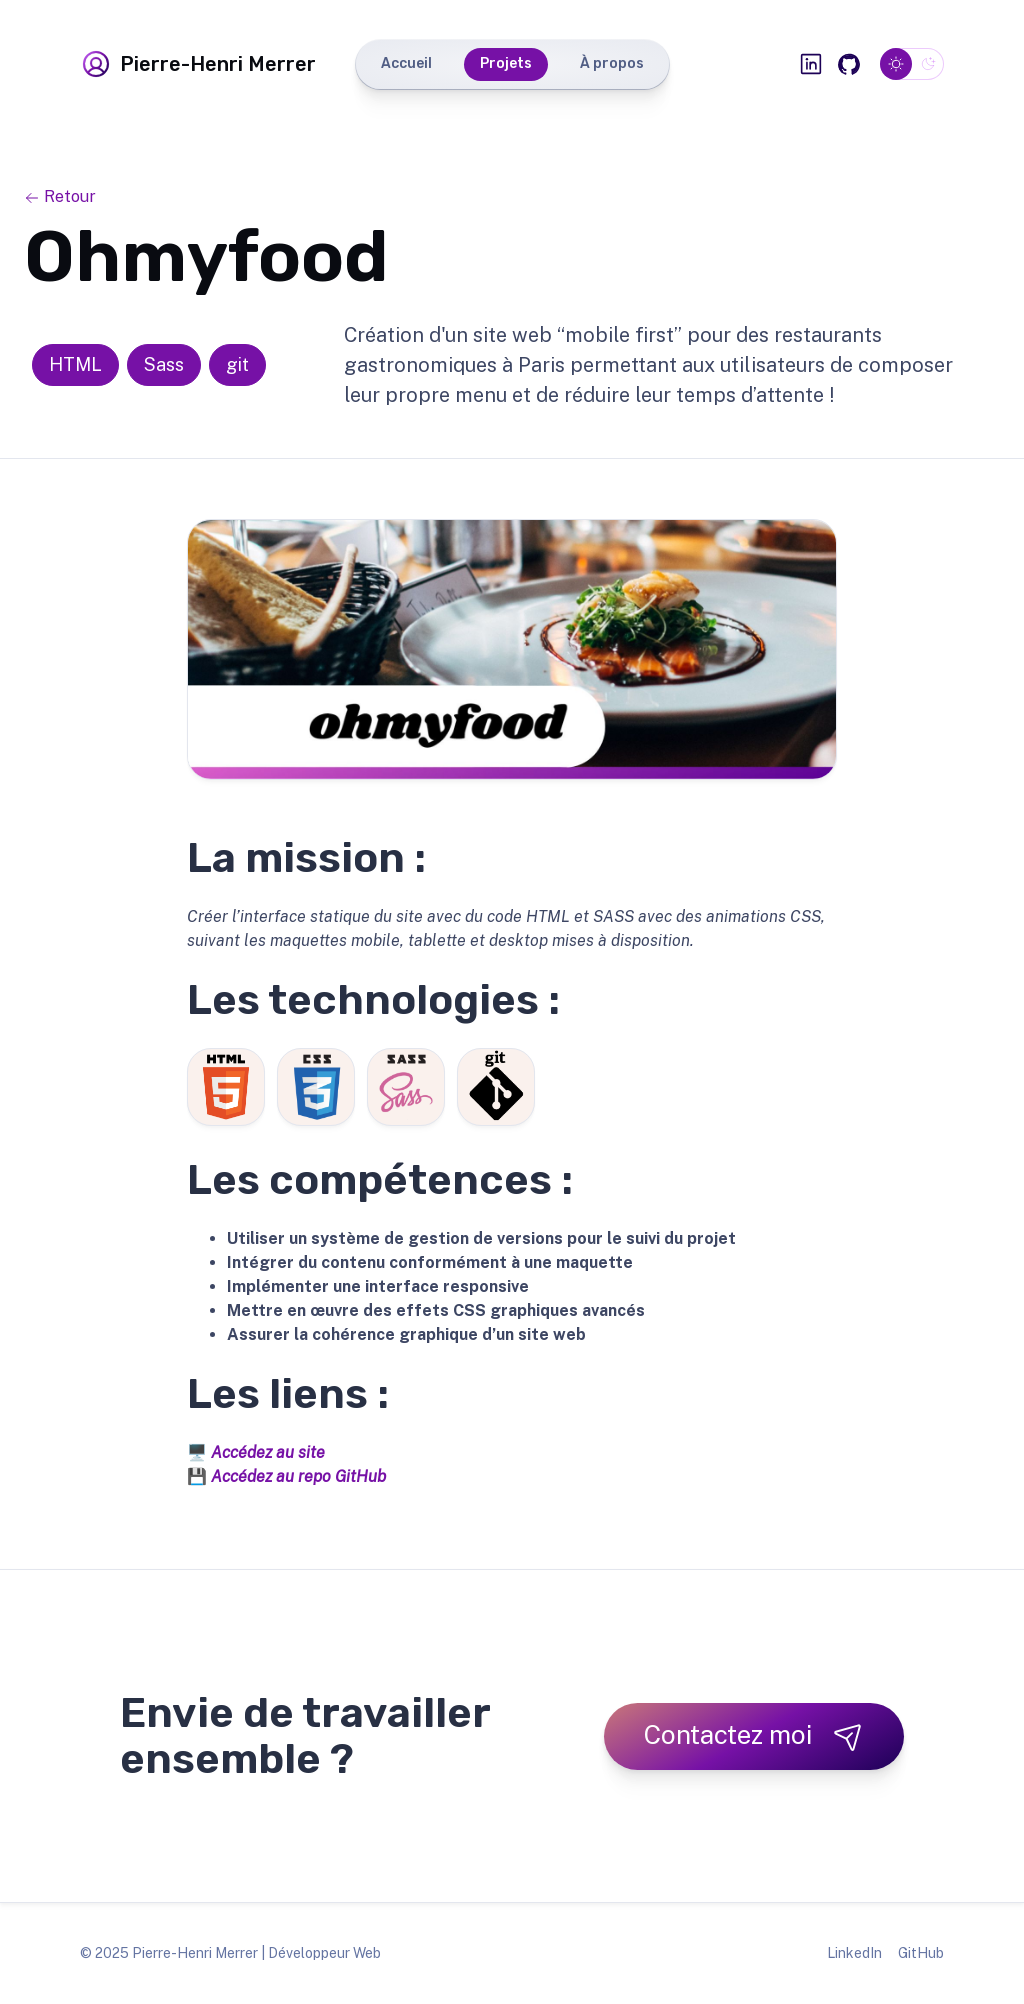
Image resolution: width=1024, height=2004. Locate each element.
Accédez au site (268, 1452)
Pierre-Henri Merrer (198, 64)
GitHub (921, 1953)
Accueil (406, 63)
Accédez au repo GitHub (298, 1476)
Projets (506, 63)
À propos (612, 63)
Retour (60, 196)
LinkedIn (854, 1953)
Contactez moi (754, 1735)
